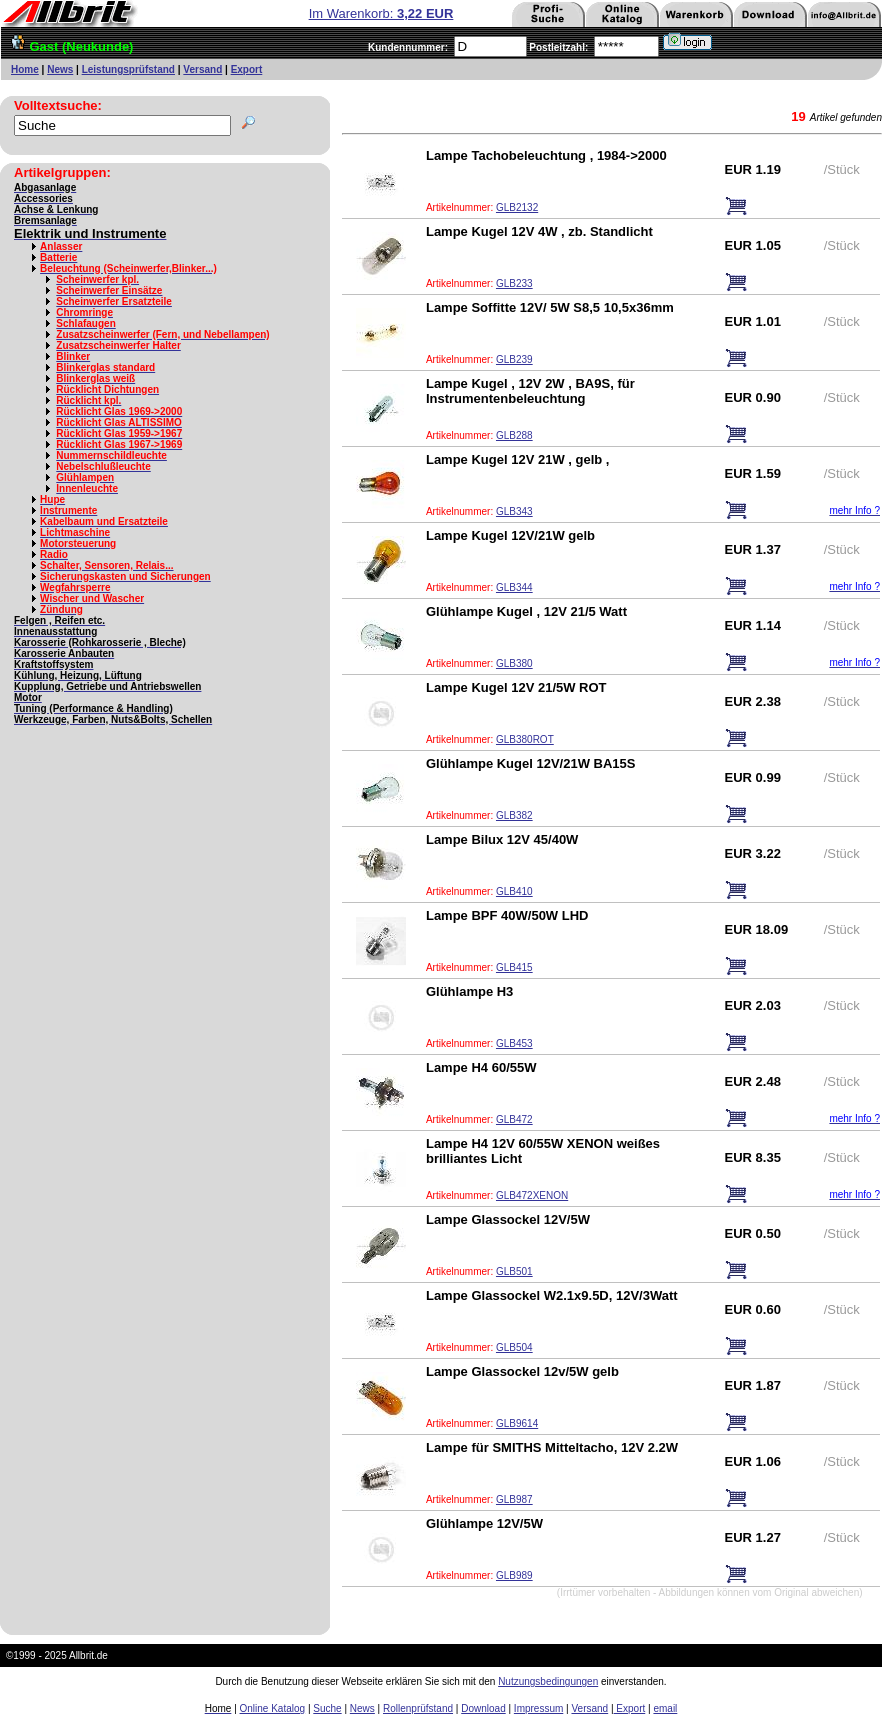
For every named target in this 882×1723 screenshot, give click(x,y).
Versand (202, 69)
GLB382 (514, 815)
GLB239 (514, 359)
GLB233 (514, 283)
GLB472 (514, 1119)
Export (247, 69)
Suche (327, 1708)
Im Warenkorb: (381, 13)
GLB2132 (517, 207)
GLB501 (514, 1271)
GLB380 (514, 663)
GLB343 (514, 511)
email (665, 1708)
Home (25, 69)
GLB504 (514, 1347)
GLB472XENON (532, 1195)
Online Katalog (273, 1708)
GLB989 (514, 1575)
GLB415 (514, 967)
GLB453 (514, 1043)
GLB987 (514, 1499)
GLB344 (514, 587)
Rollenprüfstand (418, 1708)
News (60, 69)
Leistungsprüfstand (128, 69)
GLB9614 (517, 1423)
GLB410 (514, 891)
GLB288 (514, 435)
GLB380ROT (525, 739)
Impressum (538, 1708)
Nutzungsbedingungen (548, 1681)
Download (483, 1708)
